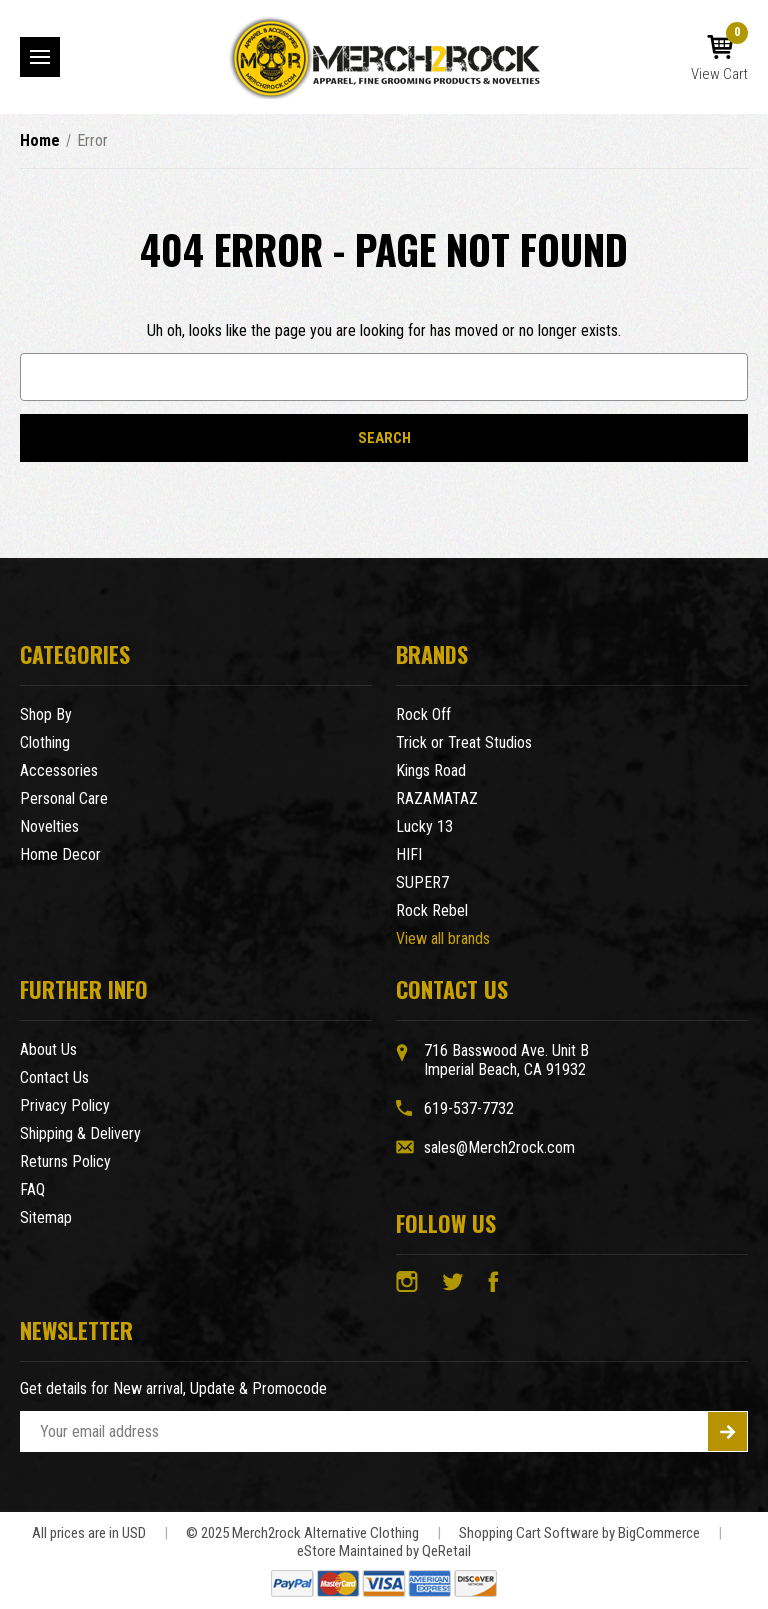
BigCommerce (659, 1533)
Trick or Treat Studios (464, 742)
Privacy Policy (65, 1105)
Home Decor (60, 854)
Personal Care (64, 798)
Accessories (59, 770)
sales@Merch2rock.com (499, 1147)
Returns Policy (65, 1161)
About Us (48, 1049)
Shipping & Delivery (80, 1133)
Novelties (49, 826)
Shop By (46, 714)
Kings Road (431, 770)
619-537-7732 (469, 1108)
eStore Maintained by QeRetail (384, 1551)
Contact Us (54, 1077)
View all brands (443, 938)
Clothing (45, 742)
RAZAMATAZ (437, 798)
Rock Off (423, 714)
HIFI (409, 854)
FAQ (32, 1189)
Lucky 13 (424, 826)
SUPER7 (422, 882)
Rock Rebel (432, 910)
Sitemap (46, 1217)
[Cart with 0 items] (719, 59)
